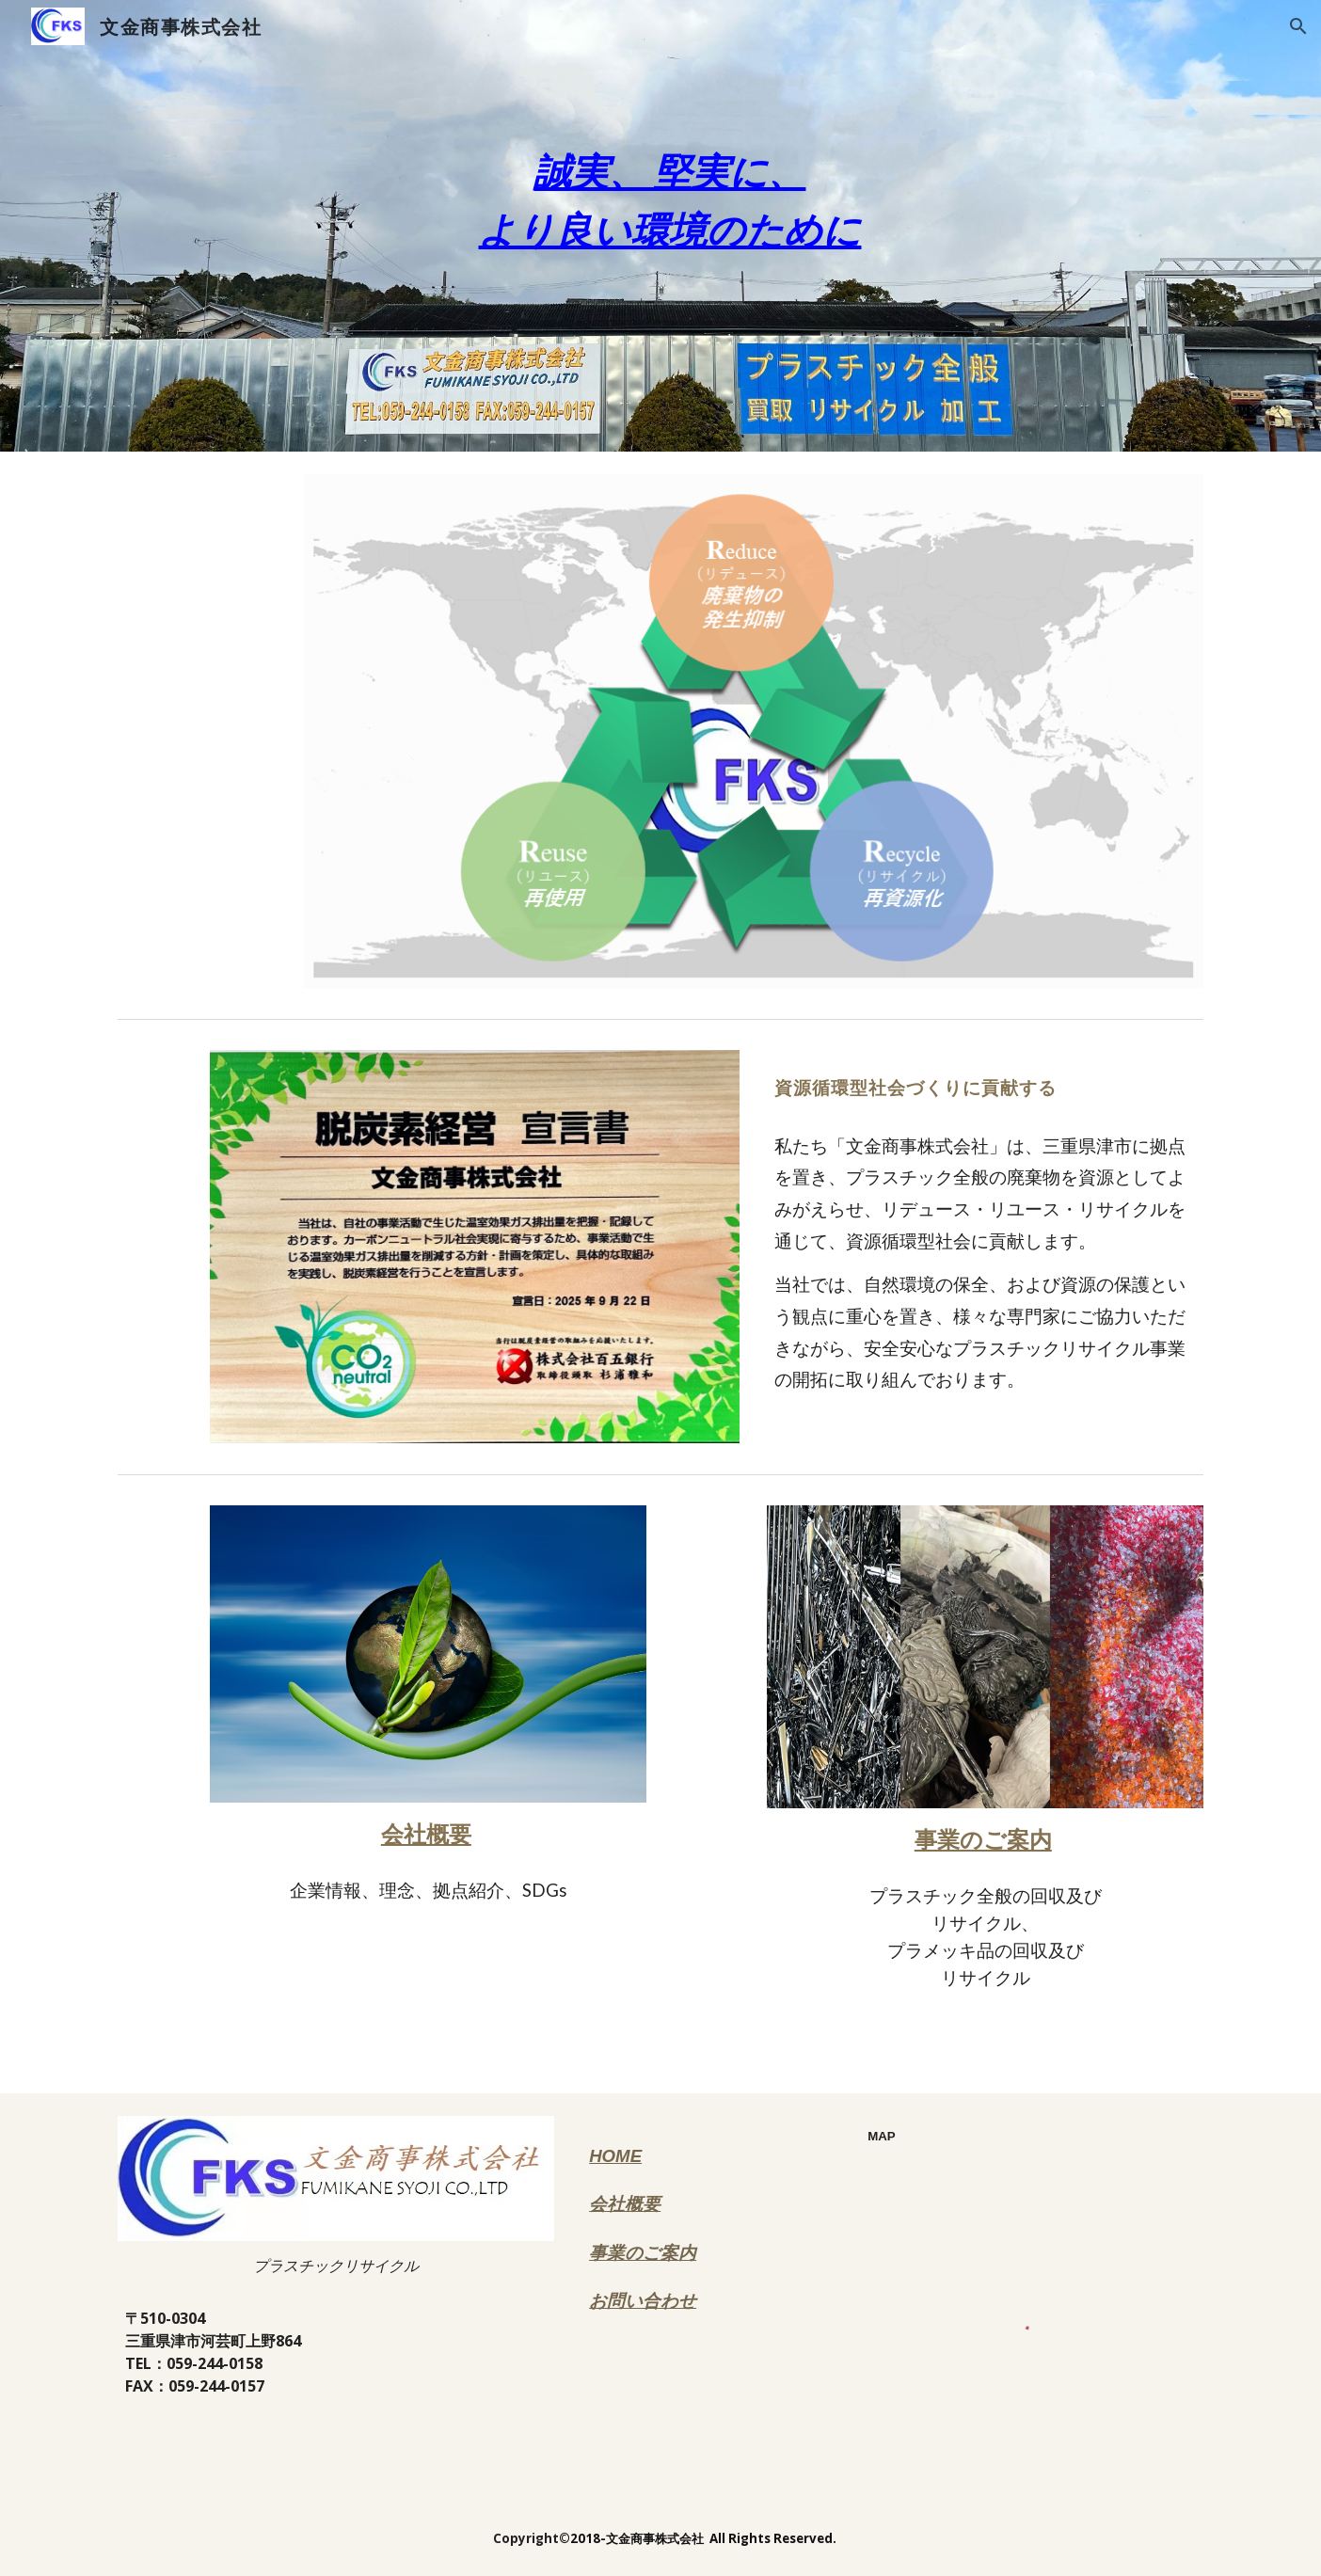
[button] (1298, 26)
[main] (660, 226)
